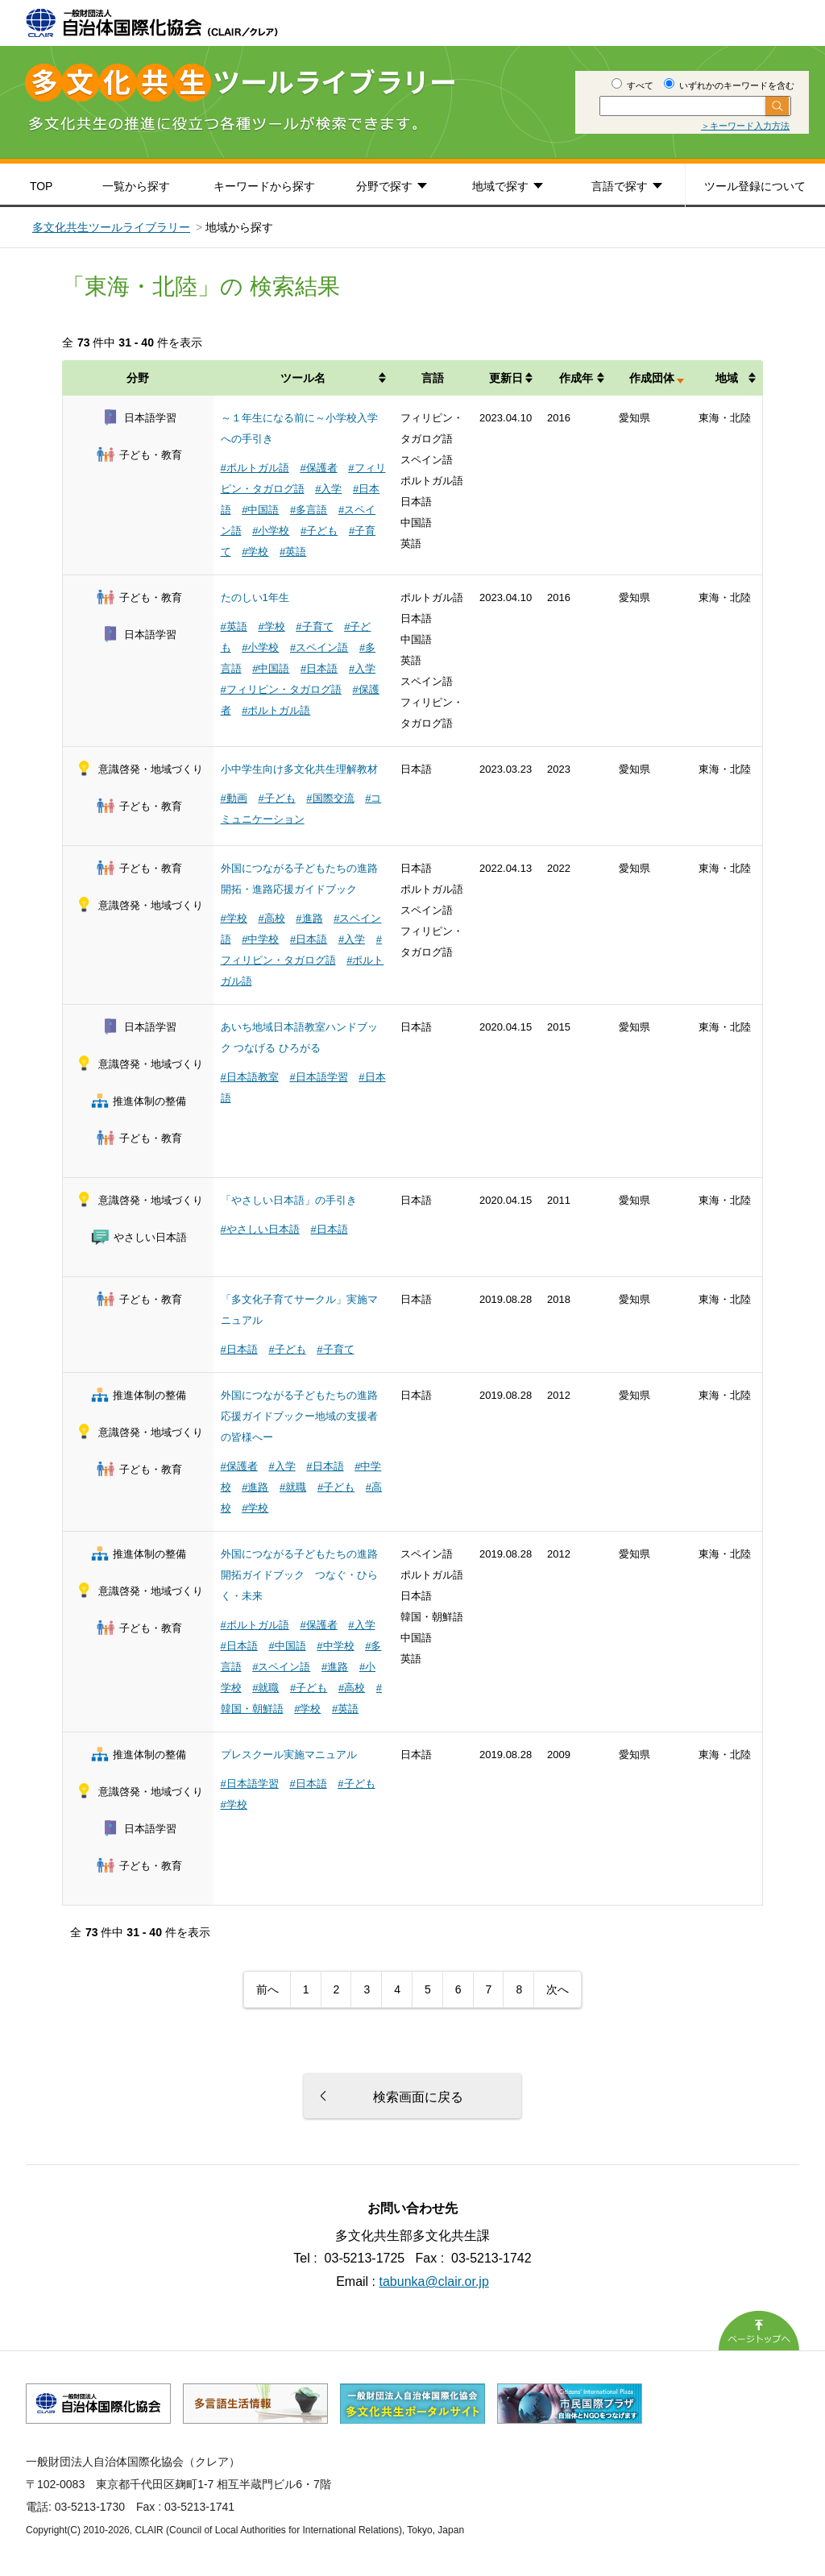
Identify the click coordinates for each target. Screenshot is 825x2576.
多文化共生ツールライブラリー (111, 227)
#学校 (255, 551)
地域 (726, 378)
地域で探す (500, 186)
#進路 (309, 918)
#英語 (293, 551)
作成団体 (651, 378)
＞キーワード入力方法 (745, 126)
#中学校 (260, 939)
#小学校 (270, 531)
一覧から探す (136, 186)
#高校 (271, 918)
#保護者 (318, 468)
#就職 (293, 1487)
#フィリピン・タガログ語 (281, 689)
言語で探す (619, 186)
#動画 (234, 798)
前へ (267, 1989)
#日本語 (319, 668)
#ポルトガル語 (255, 468)
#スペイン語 (319, 647)
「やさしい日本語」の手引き (289, 1200)
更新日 (506, 378)
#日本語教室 (250, 1077)
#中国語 (260, 510)
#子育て (314, 626)
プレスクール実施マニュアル (289, 1754)
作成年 (576, 378)
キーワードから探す (264, 186)
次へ (557, 1989)
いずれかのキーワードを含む (729, 85)
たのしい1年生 (255, 597)
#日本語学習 (318, 1077)
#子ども (319, 531)
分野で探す (384, 186)
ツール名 (302, 378)
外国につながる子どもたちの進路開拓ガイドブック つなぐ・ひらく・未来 (299, 1575)
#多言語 (308, 510)
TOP (41, 186)
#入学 (328, 489)
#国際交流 (330, 798)
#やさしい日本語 (260, 1229)
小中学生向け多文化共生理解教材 (299, 769)
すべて (632, 85)
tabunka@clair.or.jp (434, 2281)
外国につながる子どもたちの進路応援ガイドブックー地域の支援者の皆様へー (299, 1416)
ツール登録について (755, 186)
